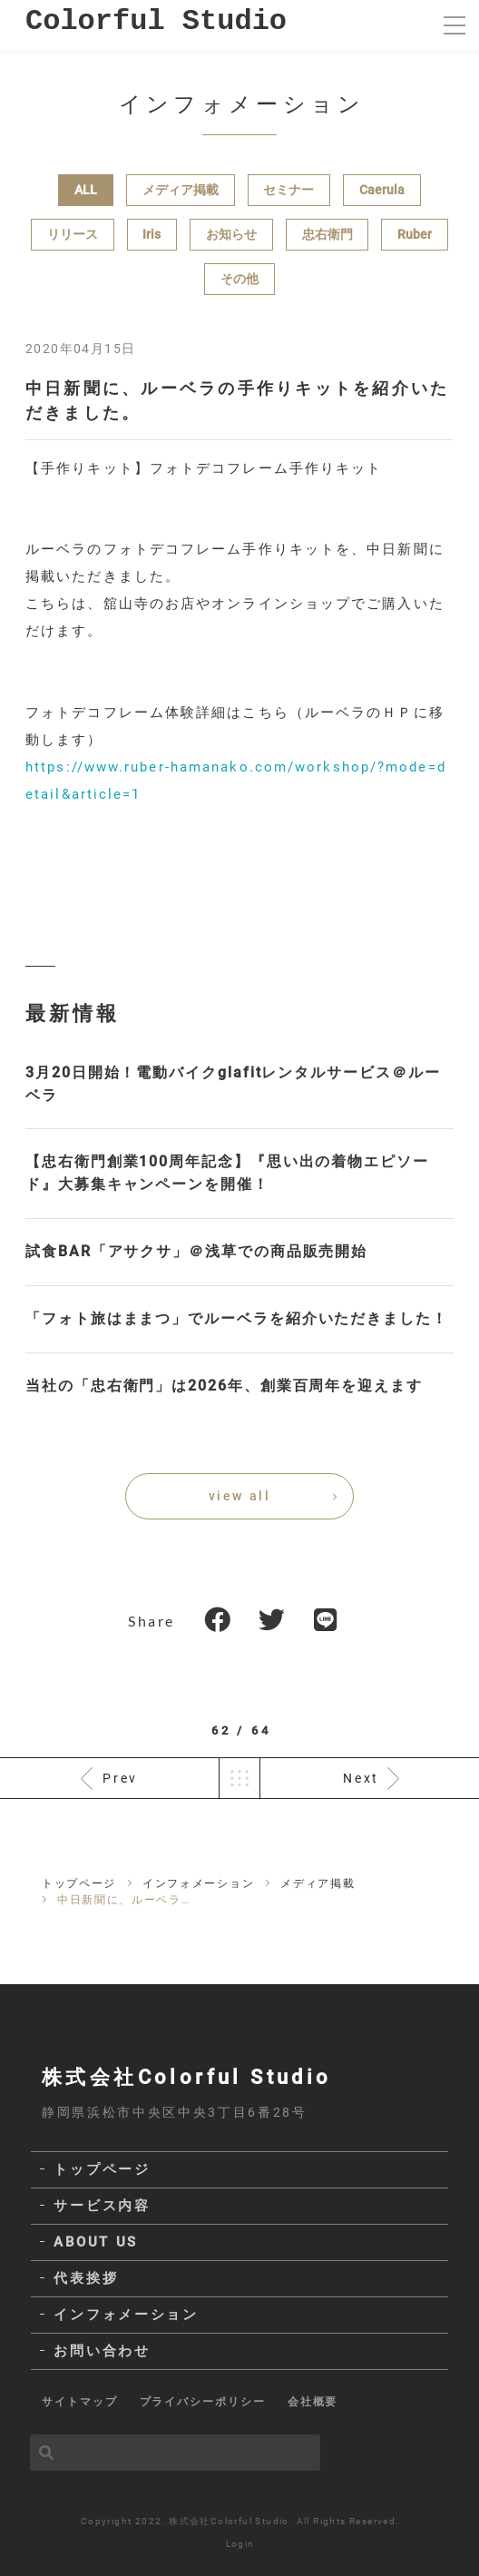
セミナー (288, 189)
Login (240, 2544)
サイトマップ (80, 2401)
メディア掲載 (180, 189)
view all (239, 1496)
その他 (239, 278)
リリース (72, 234)
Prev (120, 1778)
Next (361, 1778)
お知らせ (231, 234)
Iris (151, 234)
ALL (85, 189)
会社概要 (313, 2401)
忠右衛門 (327, 234)
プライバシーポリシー (203, 2401)
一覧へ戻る (239, 1778)
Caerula (382, 189)
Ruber (414, 234)
